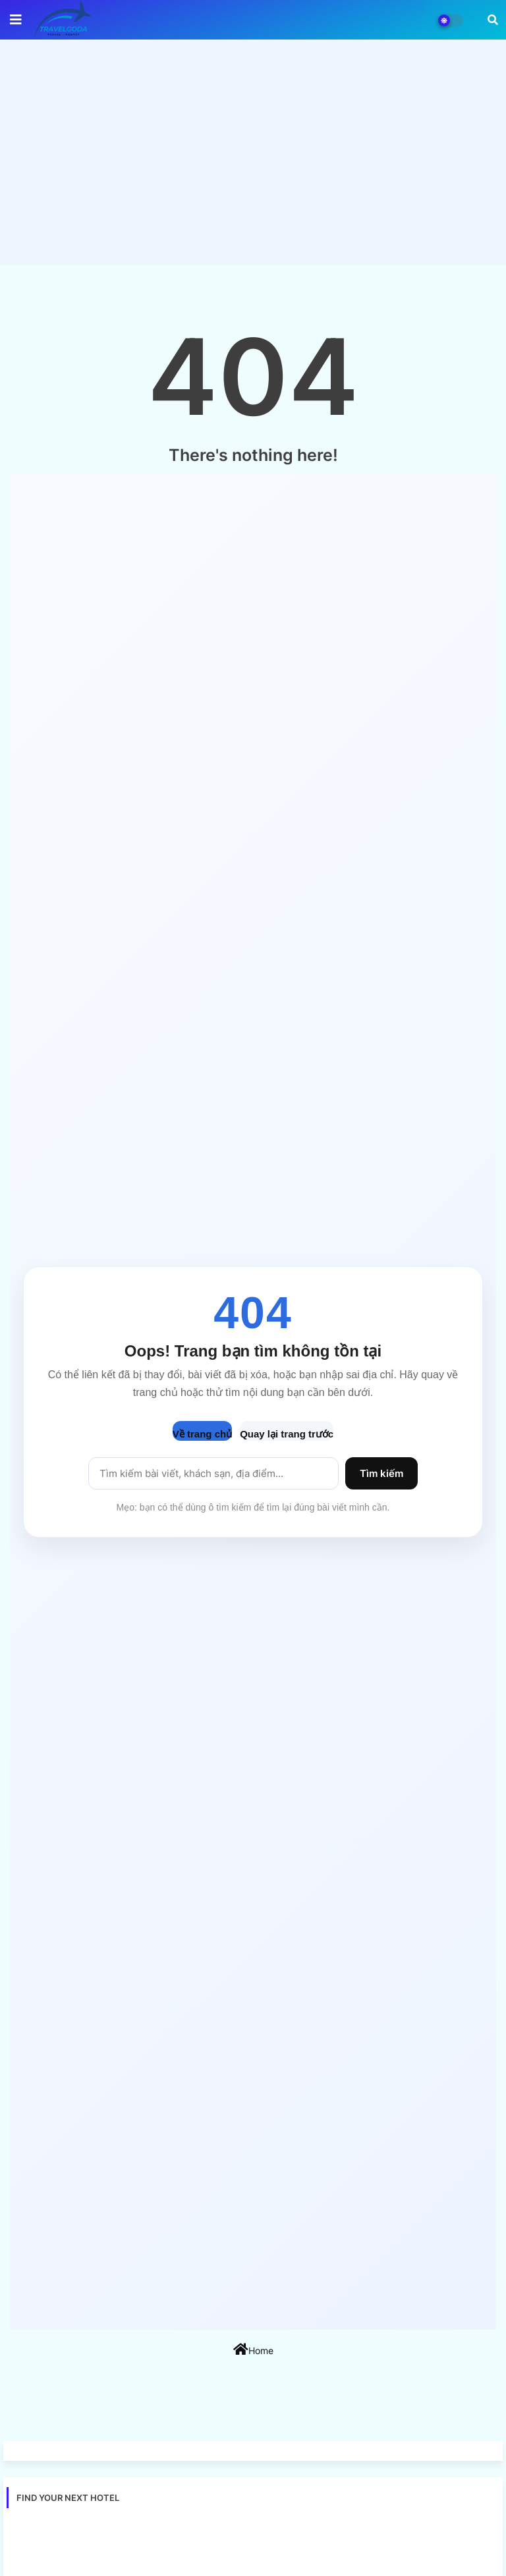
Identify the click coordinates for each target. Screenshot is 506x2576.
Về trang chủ (202, 1433)
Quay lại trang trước (286, 1433)
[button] (493, 20)
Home (253, 2349)
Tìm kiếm (381, 1473)
